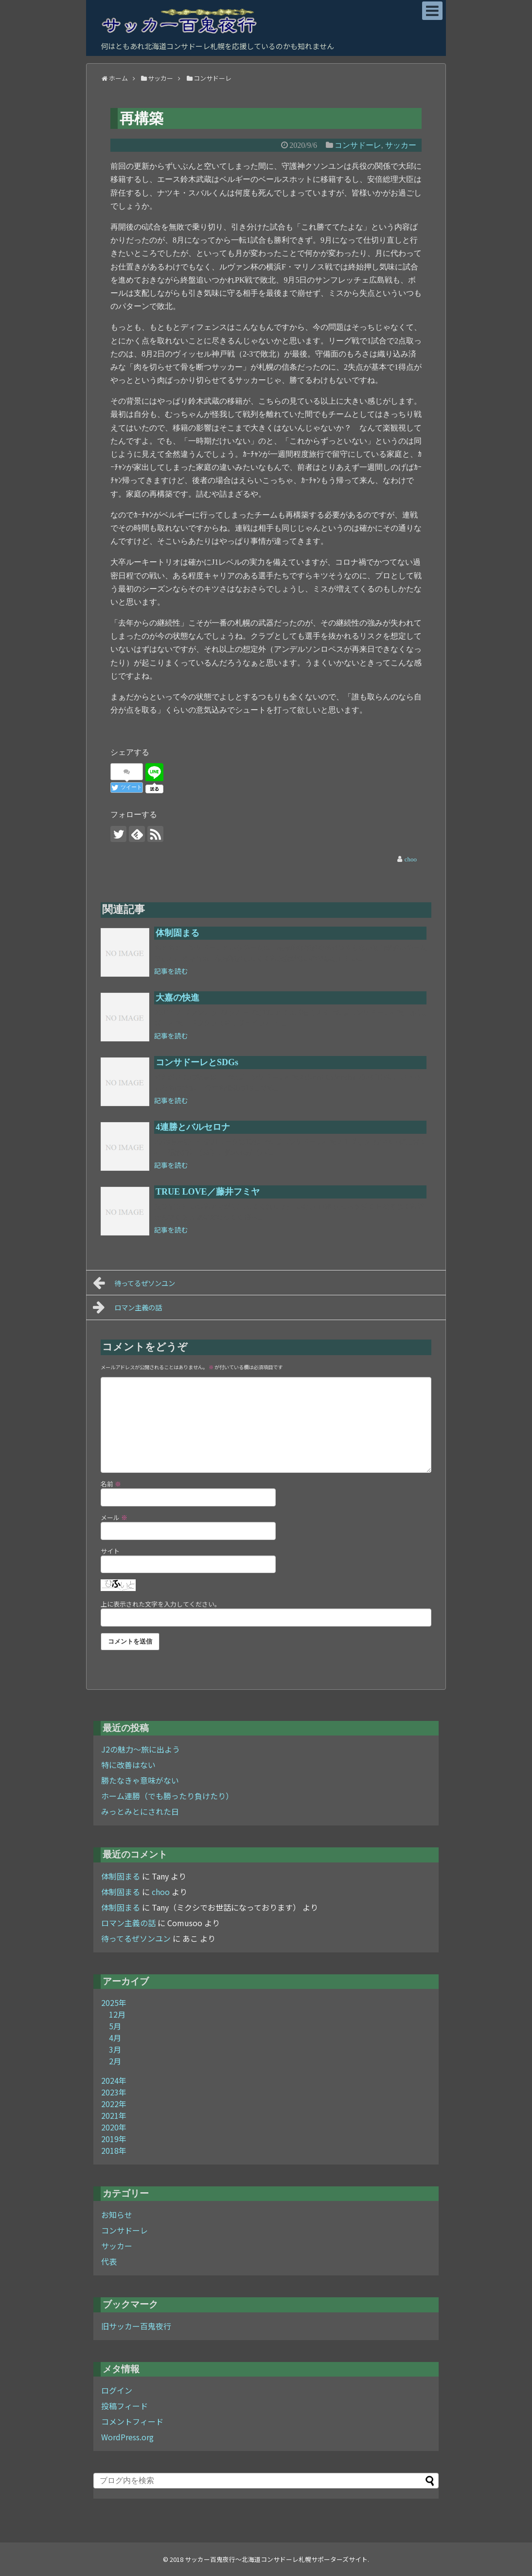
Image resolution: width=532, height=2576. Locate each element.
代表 (109, 2261)
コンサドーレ (124, 2230)
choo (161, 1891)
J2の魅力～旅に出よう (140, 1749)
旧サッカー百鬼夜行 (136, 2326)
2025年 (113, 2002)
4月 (115, 2037)
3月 (115, 2049)
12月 (117, 2014)
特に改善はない (128, 1765)
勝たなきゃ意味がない (140, 1780)
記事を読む (171, 971)
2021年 (113, 2115)
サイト (110, 1551)
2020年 (113, 2127)
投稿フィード (124, 2406)
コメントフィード (132, 2421)
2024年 (113, 2080)
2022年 (113, 2104)
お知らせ (116, 2214)
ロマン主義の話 (127, 1307)
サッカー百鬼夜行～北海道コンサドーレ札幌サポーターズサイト (276, 2559)
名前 (111, 1483)
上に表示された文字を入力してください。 (161, 1604)
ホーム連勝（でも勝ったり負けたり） (167, 1796)
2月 (115, 2061)
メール (114, 1517)
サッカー (116, 2246)
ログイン (116, 2390)
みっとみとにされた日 (140, 1811)
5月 (115, 2026)
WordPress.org (127, 2437)
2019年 (113, 2139)
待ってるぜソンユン (134, 1283)
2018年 (113, 2150)
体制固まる (120, 1876)
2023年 (113, 2092)
